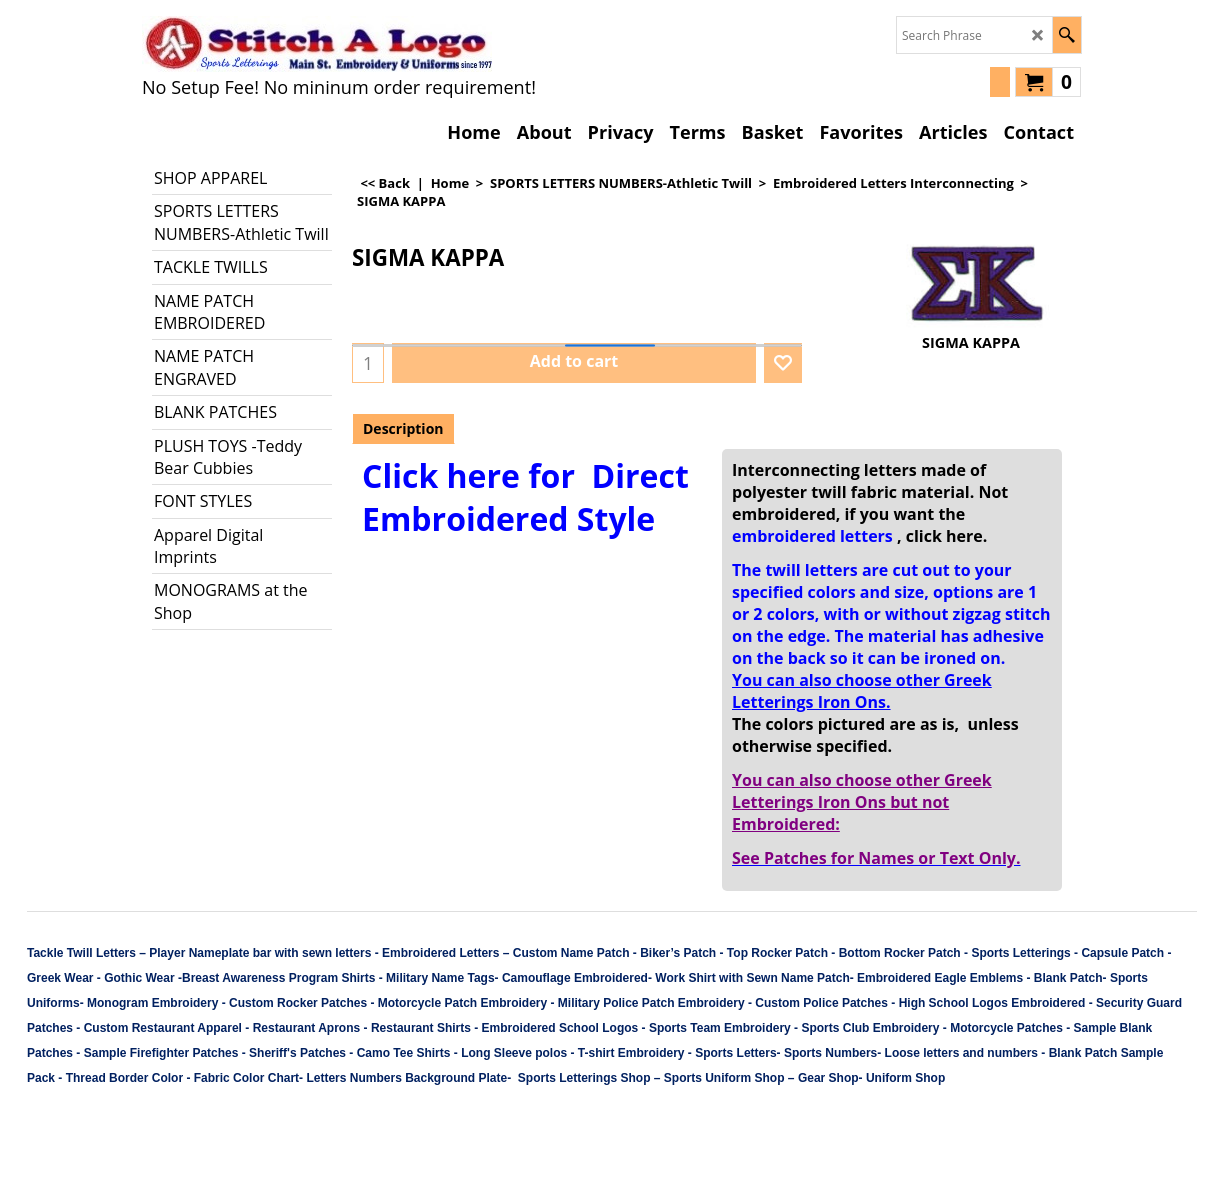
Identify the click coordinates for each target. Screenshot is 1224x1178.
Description (403, 428)
